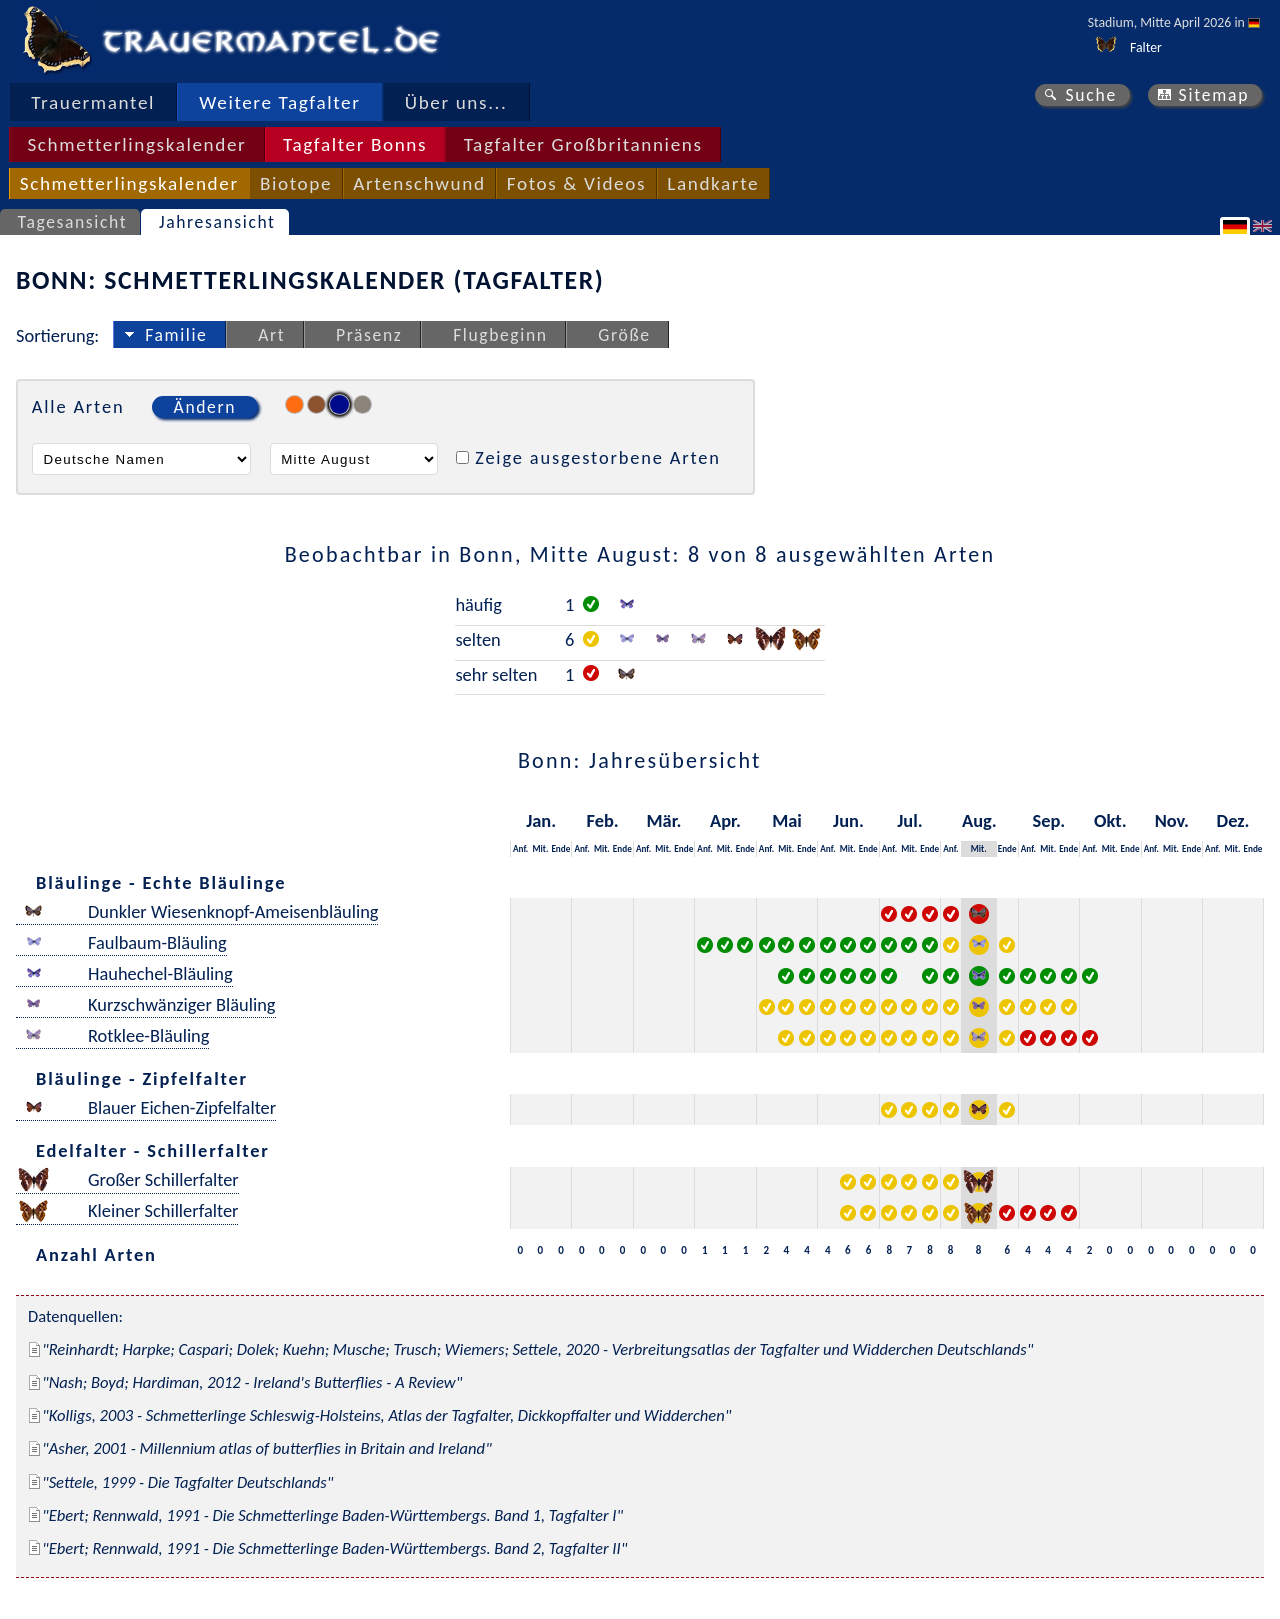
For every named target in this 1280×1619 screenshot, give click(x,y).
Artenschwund (419, 183)
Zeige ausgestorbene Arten (598, 457)
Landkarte (713, 183)
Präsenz (369, 335)
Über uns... (456, 102)
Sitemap (1214, 95)
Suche (1091, 95)
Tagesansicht (73, 222)
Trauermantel (93, 102)
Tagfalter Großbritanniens (583, 144)
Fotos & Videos (576, 183)
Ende (560, 848)
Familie (176, 335)
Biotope (296, 183)
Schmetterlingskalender (136, 144)
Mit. (540, 848)
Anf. (520, 848)
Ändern (205, 407)
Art (271, 335)
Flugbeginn (500, 335)
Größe (624, 335)
